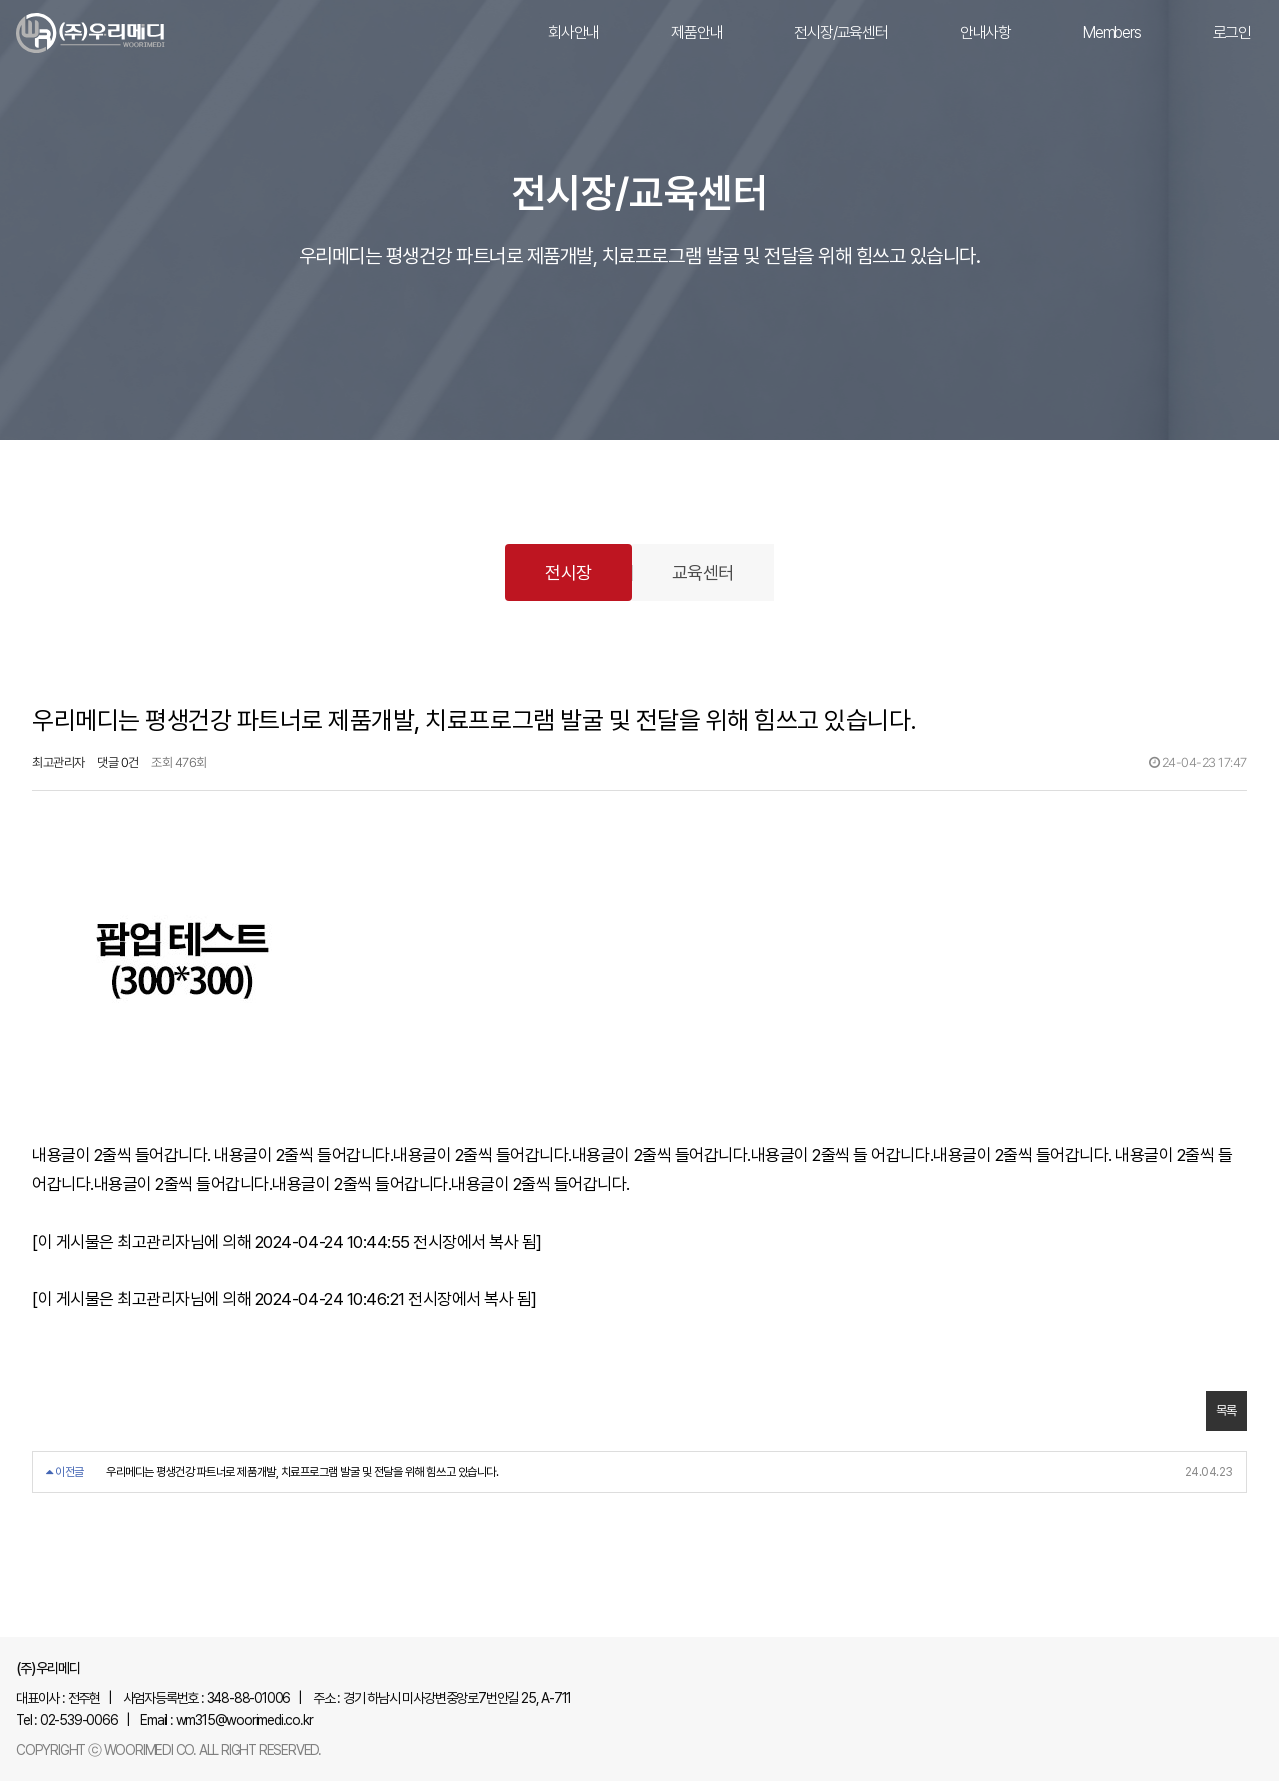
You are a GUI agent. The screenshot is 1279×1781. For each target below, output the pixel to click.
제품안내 (696, 32)
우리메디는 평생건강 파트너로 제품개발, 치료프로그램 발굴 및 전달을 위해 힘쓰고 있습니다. (302, 1472)
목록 (1226, 1410)
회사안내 (573, 32)
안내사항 (985, 32)
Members (1112, 32)
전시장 (568, 572)
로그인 (1232, 32)
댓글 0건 (118, 762)
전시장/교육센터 (840, 32)
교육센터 (703, 572)
